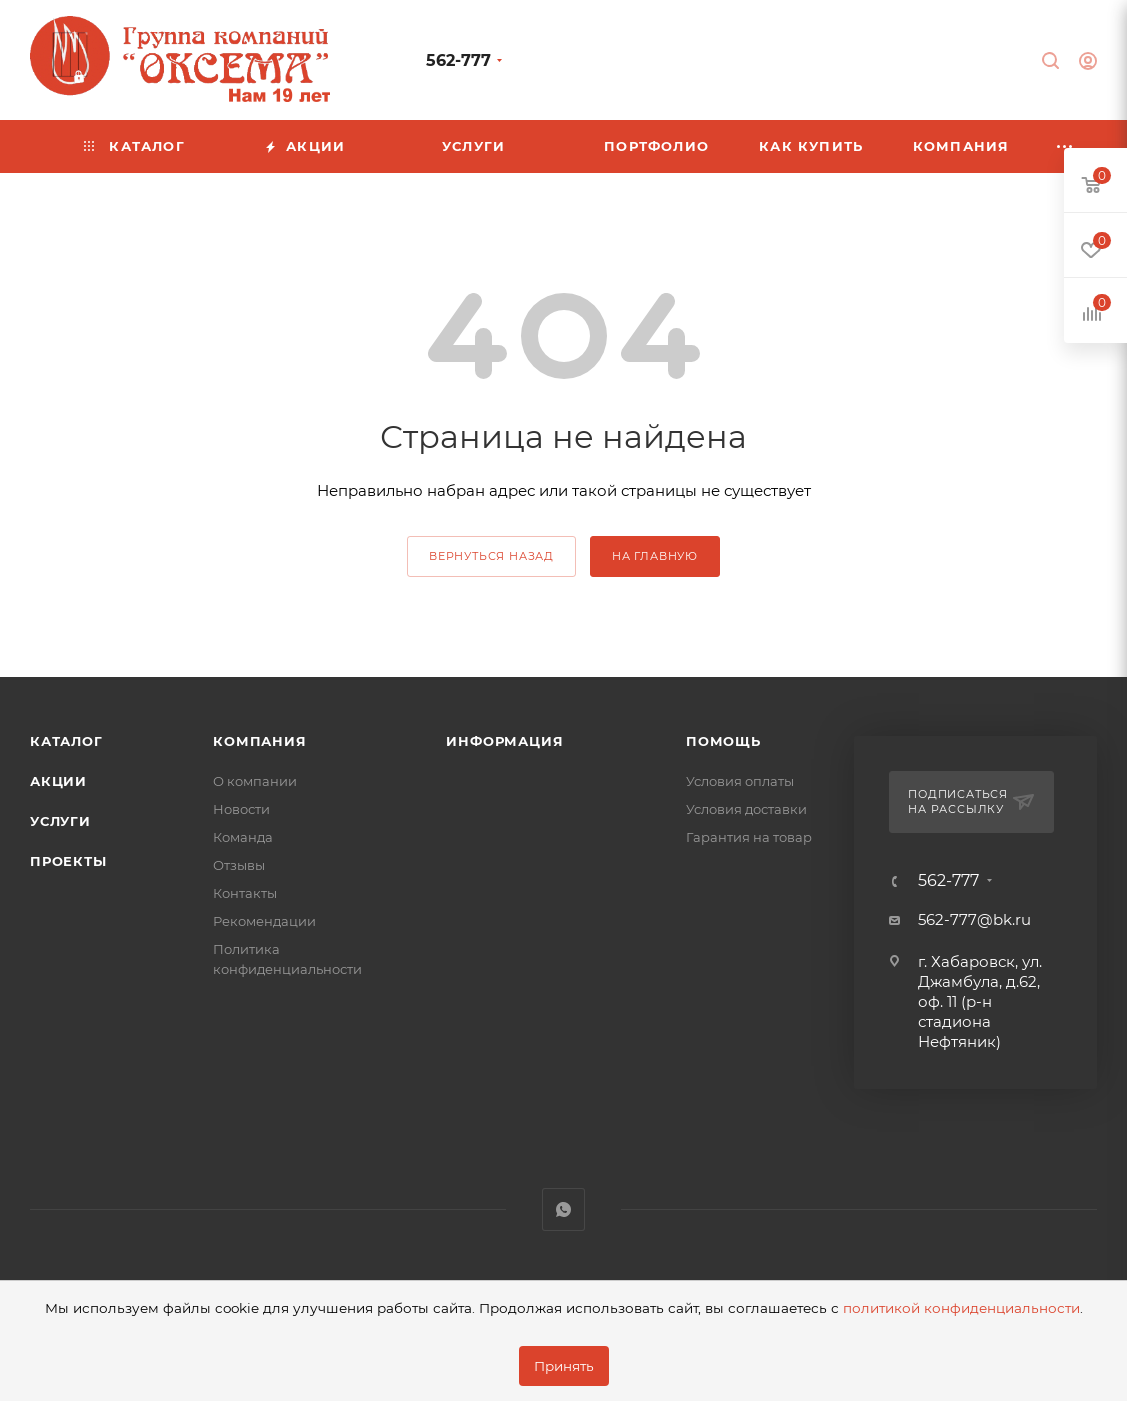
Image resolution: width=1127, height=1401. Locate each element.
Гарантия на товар (749, 837)
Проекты (68, 861)
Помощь (723, 741)
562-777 (458, 60)
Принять (564, 1366)
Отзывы (239, 865)
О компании (255, 781)
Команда (243, 837)
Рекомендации (264, 921)
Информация (504, 741)
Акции (58, 781)
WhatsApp (563, 1209)
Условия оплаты (740, 781)
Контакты (245, 893)
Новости (241, 809)
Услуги (60, 821)
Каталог (66, 741)
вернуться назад (491, 556)
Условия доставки (746, 809)
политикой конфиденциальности (961, 1308)
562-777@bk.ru (974, 919)
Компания (259, 741)
